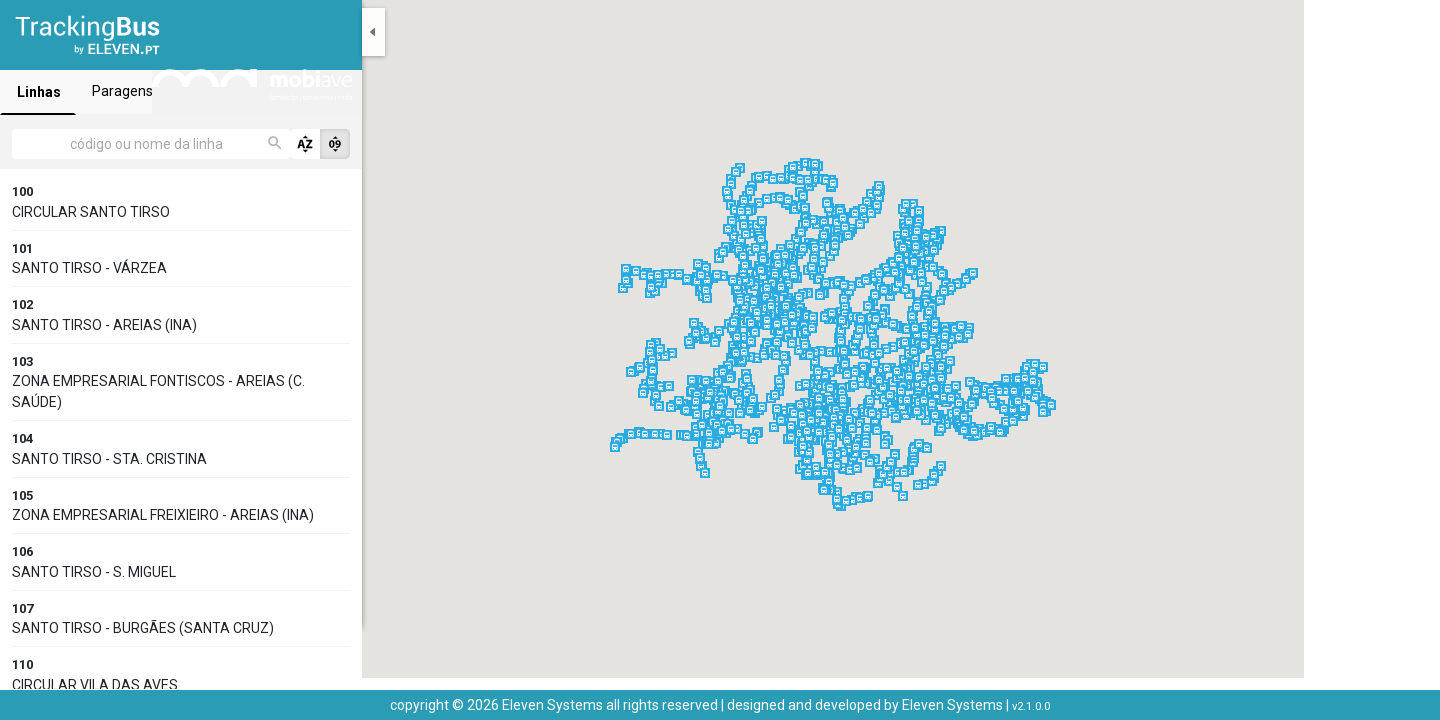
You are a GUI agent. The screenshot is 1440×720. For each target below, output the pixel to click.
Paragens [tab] (300, 91)
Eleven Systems (952, 705)
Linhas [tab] (100, 92)
